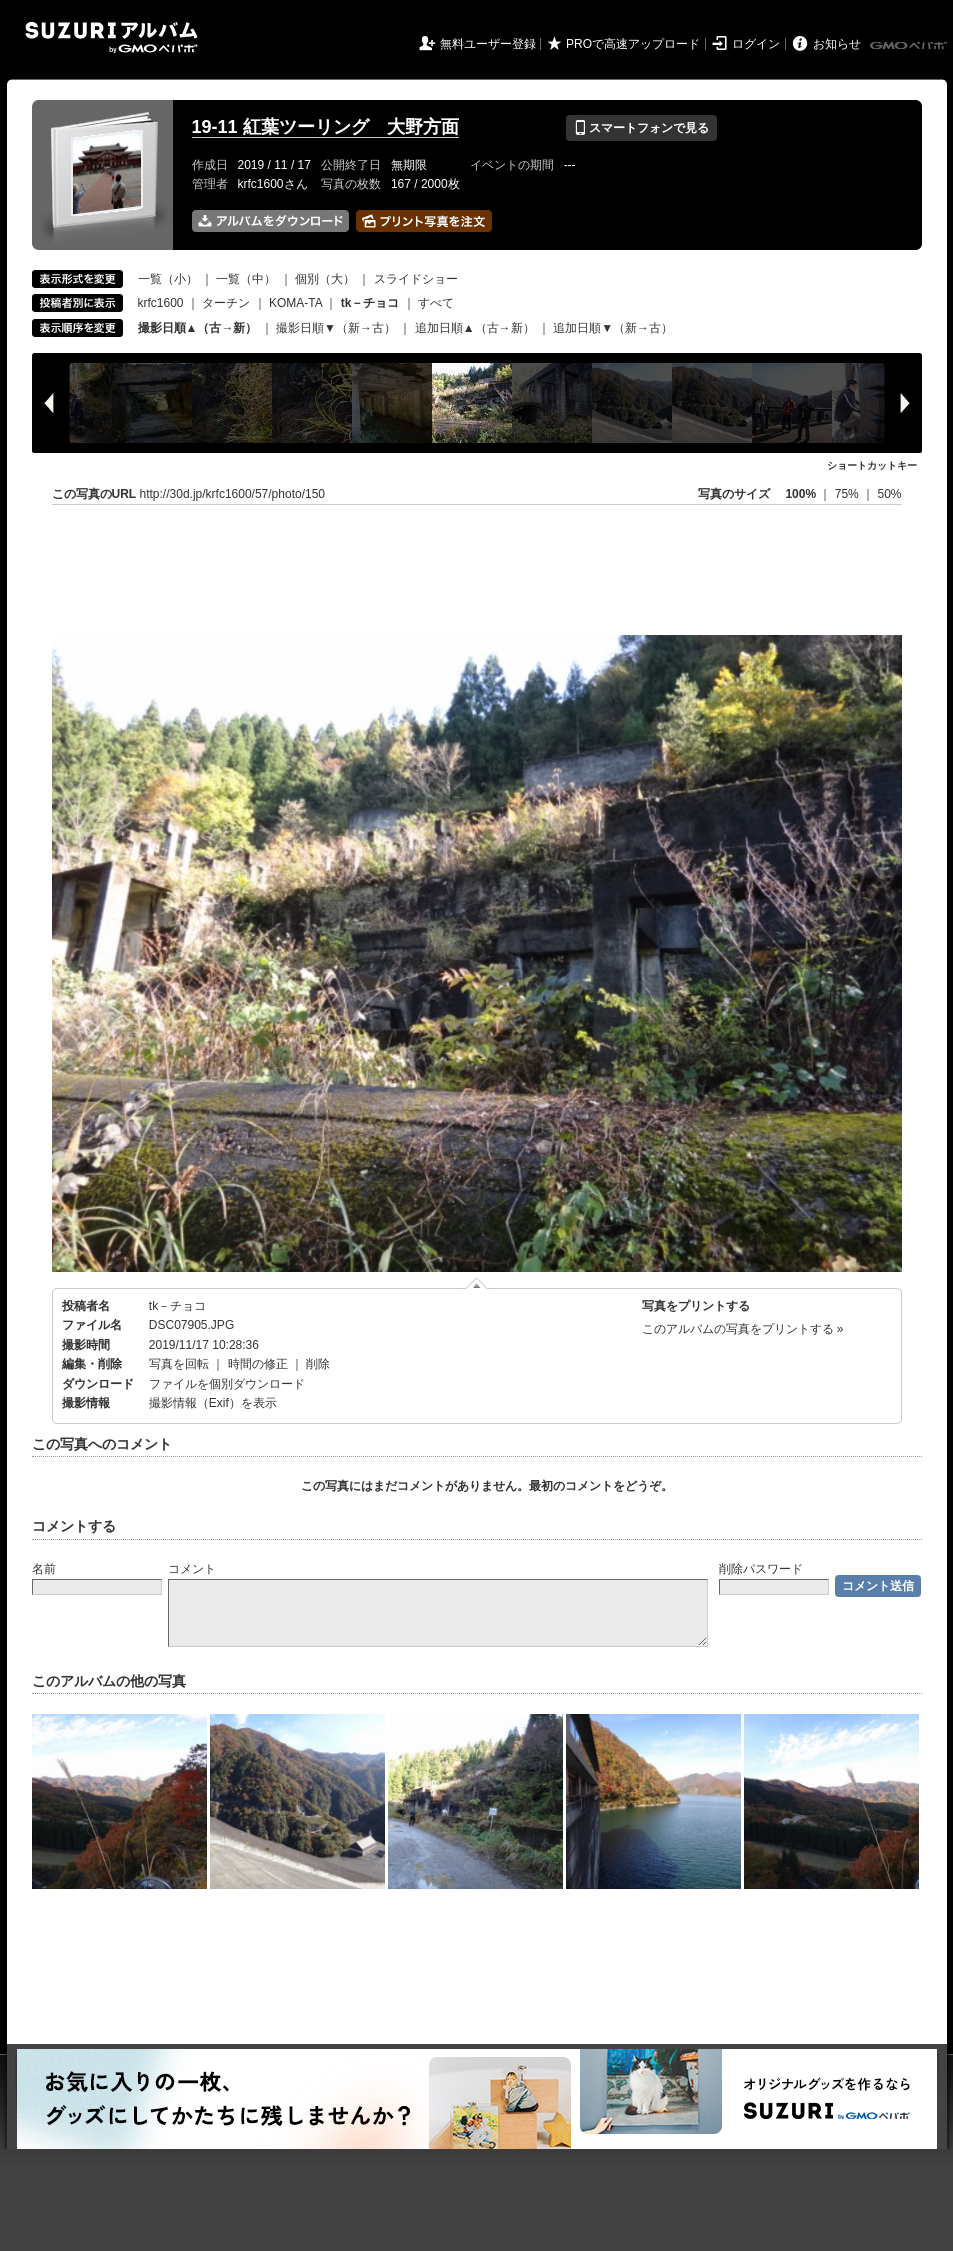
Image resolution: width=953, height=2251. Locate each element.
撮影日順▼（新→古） (336, 328)
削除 (318, 1364)
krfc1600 (161, 303)
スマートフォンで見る (641, 128)
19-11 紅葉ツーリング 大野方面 (325, 127)
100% (800, 494)
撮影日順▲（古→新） (198, 328)
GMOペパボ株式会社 (910, 46)
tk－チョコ (177, 1306)
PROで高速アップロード (633, 44)
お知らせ (837, 44)
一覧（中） (246, 279)
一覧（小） (168, 279)
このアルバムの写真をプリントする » (743, 1329)
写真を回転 (179, 1364)
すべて (436, 303)
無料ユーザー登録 (488, 44)
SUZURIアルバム (111, 37)
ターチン (226, 303)
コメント (192, 1569)
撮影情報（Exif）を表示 (213, 1403)
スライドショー (416, 279)
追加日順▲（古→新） (475, 328)
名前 (44, 1569)
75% (848, 494)
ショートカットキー (872, 465)
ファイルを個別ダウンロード (227, 1384)
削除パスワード (761, 1569)
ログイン (756, 44)
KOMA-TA (295, 303)
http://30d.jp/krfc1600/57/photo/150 (232, 494)
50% (889, 494)
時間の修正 (258, 1364)
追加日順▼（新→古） (613, 328)
